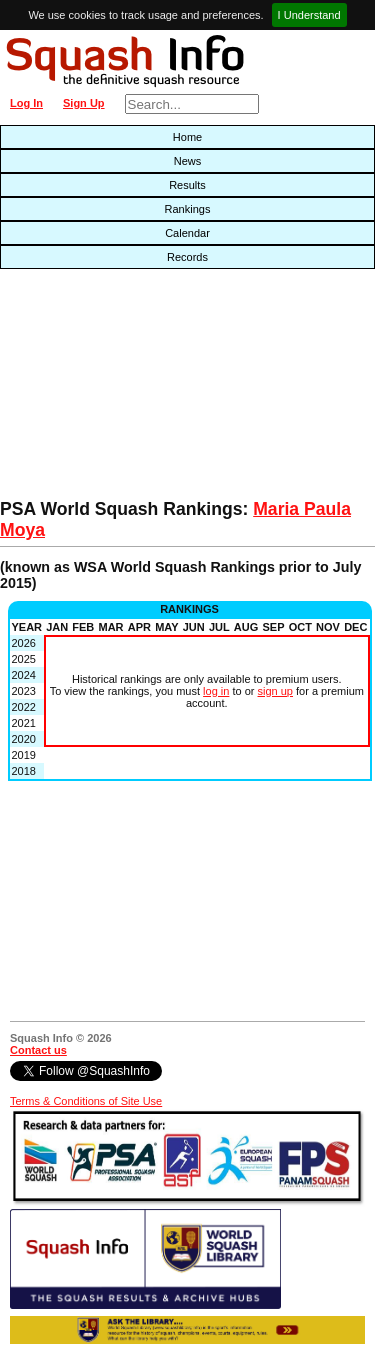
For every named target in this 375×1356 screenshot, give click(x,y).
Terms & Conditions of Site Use (86, 1101)
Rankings (188, 209)
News (188, 161)
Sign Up (84, 103)
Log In (26, 103)
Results (187, 185)
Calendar (187, 233)
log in (216, 691)
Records (187, 257)
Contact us (38, 1050)
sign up (275, 691)
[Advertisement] (120, 389)
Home (187, 137)
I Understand (309, 15)
